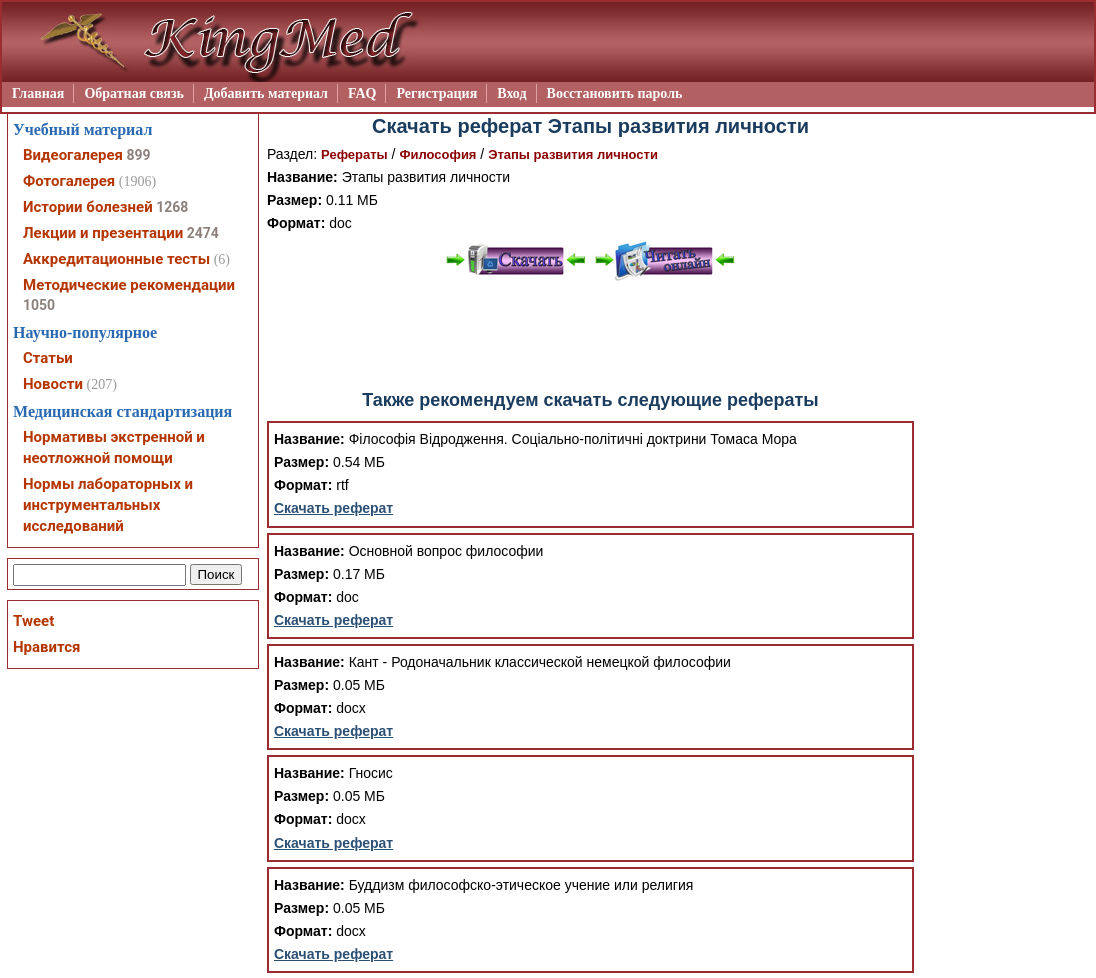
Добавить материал (266, 93)
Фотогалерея (69, 181)
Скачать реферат (333, 508)
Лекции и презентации (103, 233)
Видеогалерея (73, 155)
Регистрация (436, 93)
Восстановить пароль (615, 93)
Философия (437, 154)
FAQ (362, 93)
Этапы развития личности (573, 154)
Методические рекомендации (129, 285)
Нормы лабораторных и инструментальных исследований (108, 505)
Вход (511, 93)
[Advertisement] (591, 336)
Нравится (46, 647)
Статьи (48, 358)
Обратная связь (134, 93)
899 (138, 155)
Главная (38, 93)
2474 (203, 233)
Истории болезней (88, 207)
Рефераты (354, 154)
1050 (39, 305)
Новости (53, 384)
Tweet (33, 621)
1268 (172, 207)
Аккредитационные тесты (116, 259)
